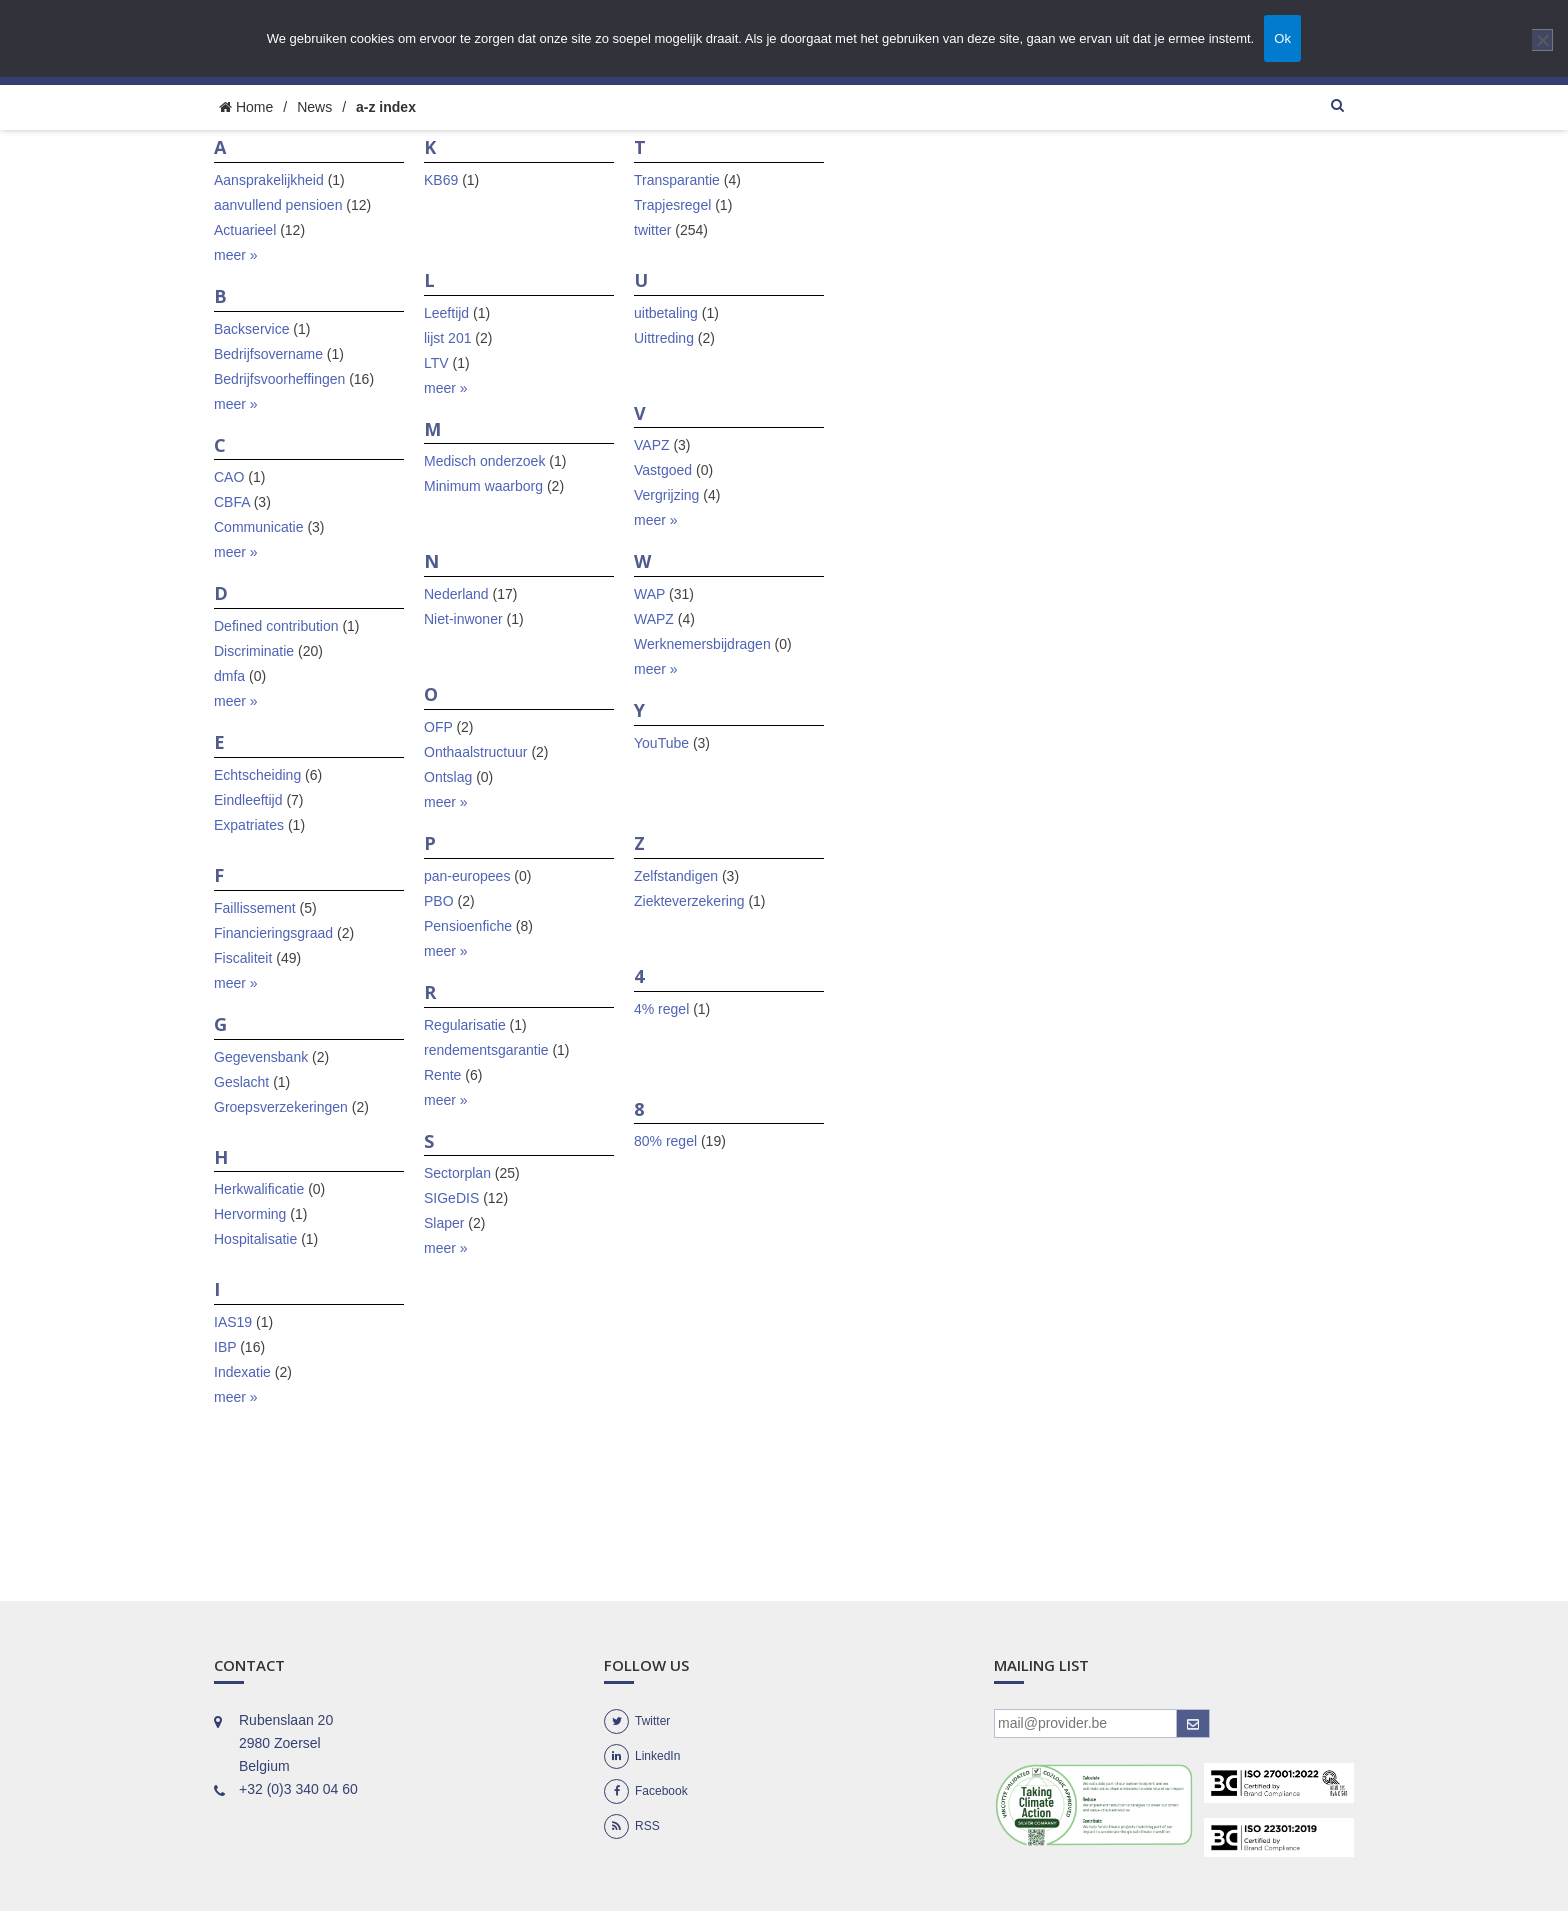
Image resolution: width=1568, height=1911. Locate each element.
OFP (438, 727)
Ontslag (448, 777)
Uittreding (664, 338)
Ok (1282, 38)
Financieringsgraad (273, 933)
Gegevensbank (261, 1057)
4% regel (661, 1009)
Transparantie (677, 180)
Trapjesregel (672, 205)
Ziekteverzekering (689, 901)
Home (246, 107)
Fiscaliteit (243, 958)
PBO (439, 901)
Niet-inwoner (463, 619)
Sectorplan (457, 1173)
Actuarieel (245, 230)
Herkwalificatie (259, 1189)
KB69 (441, 180)
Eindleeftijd (248, 800)
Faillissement (255, 908)
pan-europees (467, 876)
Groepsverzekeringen (281, 1107)
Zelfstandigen (676, 876)
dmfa (229, 676)
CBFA (232, 502)
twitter (652, 230)
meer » (236, 255)
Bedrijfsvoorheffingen (279, 379)
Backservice (251, 329)
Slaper (444, 1223)
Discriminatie (254, 651)
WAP (649, 594)
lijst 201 (447, 338)
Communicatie (258, 527)
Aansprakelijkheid (269, 180)
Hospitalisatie (255, 1239)
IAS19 (233, 1322)
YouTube (661, 743)
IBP (225, 1347)
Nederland (456, 594)
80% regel (665, 1141)
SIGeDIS (451, 1198)
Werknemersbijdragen (702, 644)
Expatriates (249, 825)
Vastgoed (663, 470)
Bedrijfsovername (268, 354)
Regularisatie (465, 1025)
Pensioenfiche (468, 926)
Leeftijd (446, 313)
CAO (229, 477)
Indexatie (242, 1372)
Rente (442, 1075)
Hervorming (250, 1214)
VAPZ (652, 445)
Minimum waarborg (483, 486)
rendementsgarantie (486, 1050)
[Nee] (1542, 40)
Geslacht (241, 1082)
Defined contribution (276, 626)
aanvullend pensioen (278, 205)
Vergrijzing (666, 495)
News (314, 107)
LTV (436, 363)
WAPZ (654, 619)
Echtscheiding (257, 775)
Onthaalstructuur (476, 752)
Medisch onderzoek (484, 461)
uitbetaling (666, 313)
